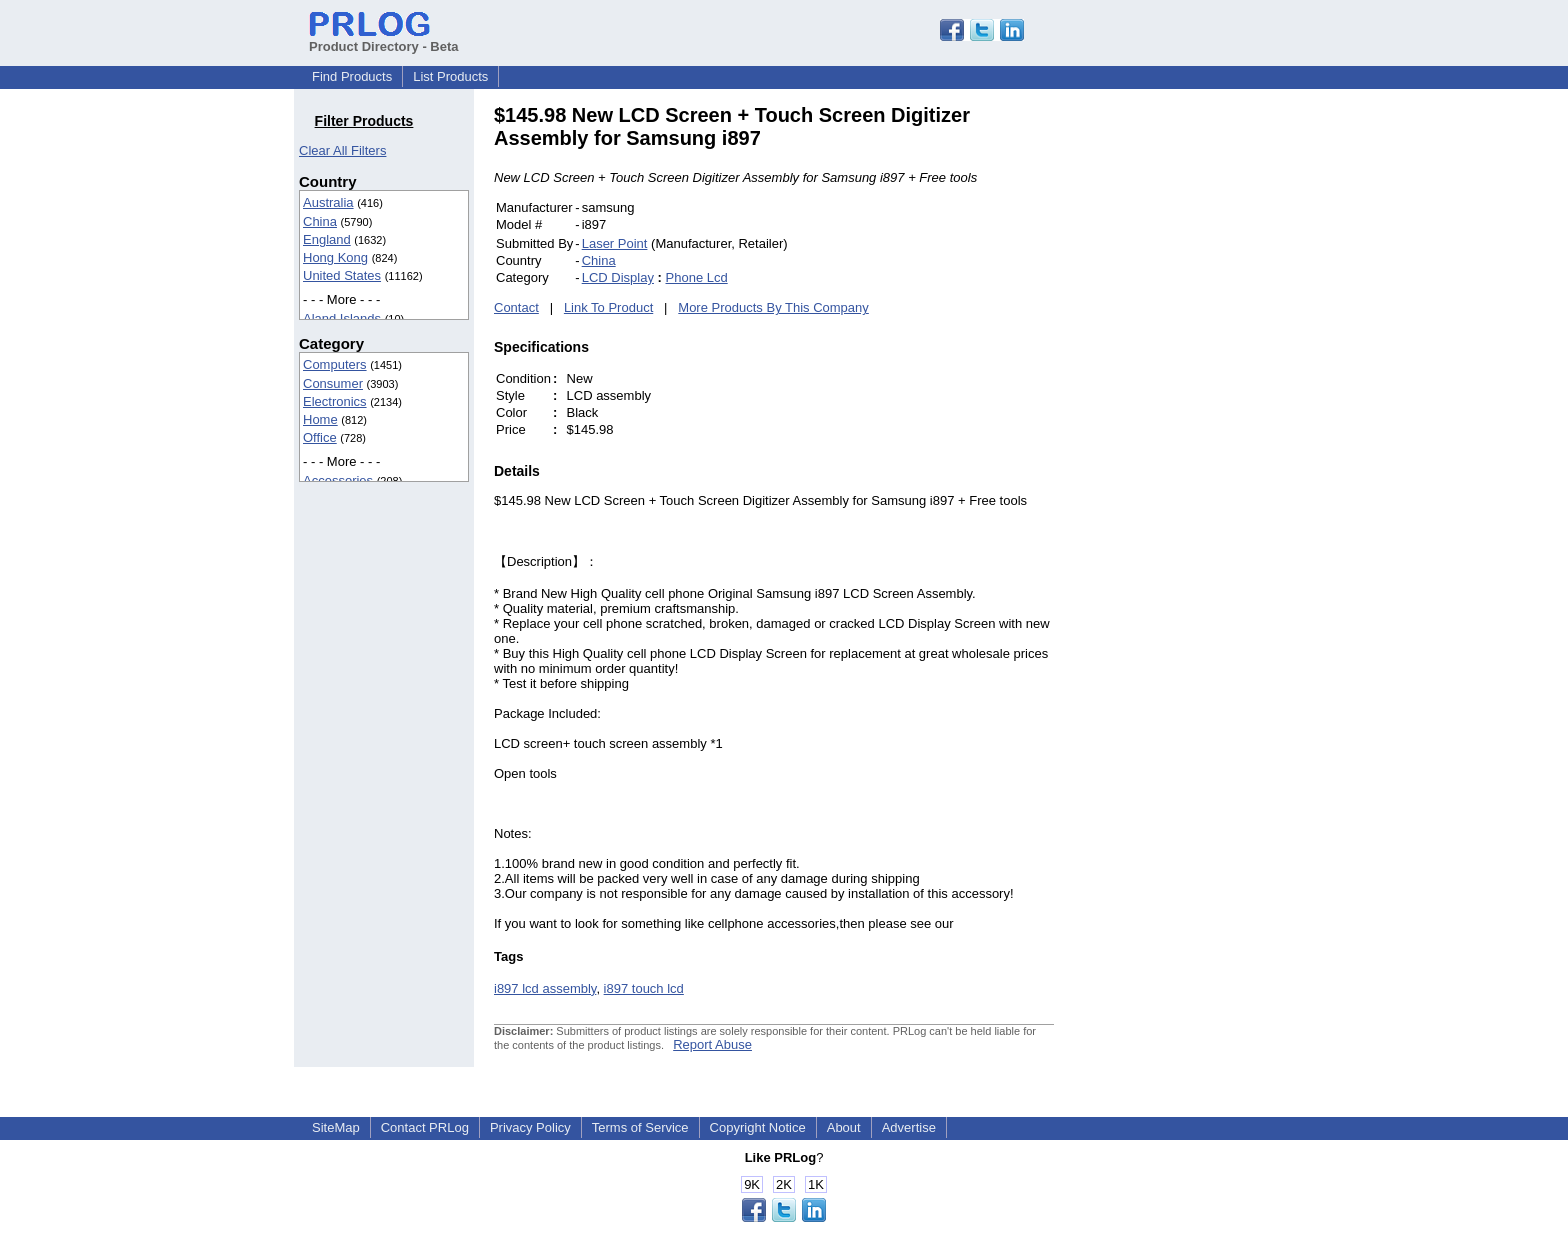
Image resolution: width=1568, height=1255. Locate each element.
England (327, 239)
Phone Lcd (697, 277)
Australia (328, 202)
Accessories (338, 480)
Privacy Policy (530, 1127)
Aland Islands (342, 318)
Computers (335, 364)
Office (320, 437)
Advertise (909, 1127)
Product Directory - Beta (384, 39)
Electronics (335, 401)
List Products (450, 76)
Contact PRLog (425, 1127)
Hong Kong (335, 257)
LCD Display (618, 277)
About (844, 1127)
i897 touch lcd (644, 988)
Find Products (352, 76)
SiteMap (336, 1127)
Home (320, 419)
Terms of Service (640, 1127)
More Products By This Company (773, 307)
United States (342, 275)
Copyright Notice (758, 1127)
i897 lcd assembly (545, 988)
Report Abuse (712, 1044)
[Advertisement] (1189, 404)
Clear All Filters (342, 150)
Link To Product (608, 307)
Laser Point (615, 243)
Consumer (333, 383)
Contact (516, 307)
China (320, 221)
